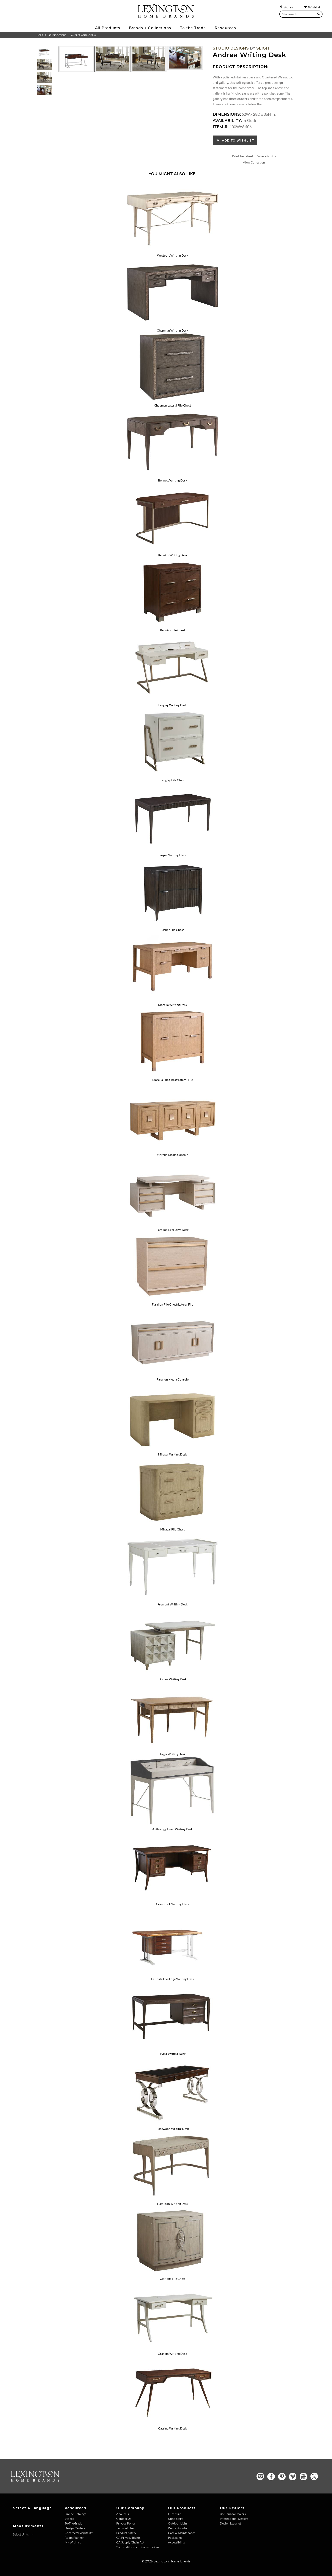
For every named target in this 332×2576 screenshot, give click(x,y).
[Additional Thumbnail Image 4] (44, 90)
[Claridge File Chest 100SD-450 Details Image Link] (173, 2273)
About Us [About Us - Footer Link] (122, 2514)
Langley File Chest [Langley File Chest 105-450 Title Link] (172, 780)
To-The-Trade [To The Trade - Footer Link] (73, 2523)
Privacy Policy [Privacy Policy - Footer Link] (125, 2523)
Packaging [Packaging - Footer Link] (175, 2537)
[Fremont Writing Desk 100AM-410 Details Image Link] (173, 1598)
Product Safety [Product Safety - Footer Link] (126, 2533)
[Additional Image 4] (185, 58)
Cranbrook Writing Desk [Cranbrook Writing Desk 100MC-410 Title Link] (172, 1904)
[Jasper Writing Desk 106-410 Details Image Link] (173, 849)
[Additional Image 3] (149, 59)
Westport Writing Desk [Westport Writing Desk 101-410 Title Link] (172, 255)
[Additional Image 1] (76, 59)
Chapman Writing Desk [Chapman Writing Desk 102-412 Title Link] (172, 330)
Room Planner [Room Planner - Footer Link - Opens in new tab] (74, 2537)
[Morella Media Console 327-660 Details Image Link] (173, 1149)
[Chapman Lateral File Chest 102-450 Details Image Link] (173, 399)
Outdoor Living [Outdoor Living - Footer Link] (178, 2523)
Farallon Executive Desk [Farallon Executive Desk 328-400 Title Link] (172, 1229)
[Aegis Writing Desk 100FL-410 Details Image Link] (173, 1748)
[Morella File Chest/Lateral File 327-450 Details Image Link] (173, 1074)
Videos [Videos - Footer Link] (69, 2518)
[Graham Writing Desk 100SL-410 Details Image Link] (173, 2347)
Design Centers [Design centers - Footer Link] (75, 2528)
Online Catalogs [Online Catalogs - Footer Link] (75, 2514)
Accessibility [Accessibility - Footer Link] (176, 2542)
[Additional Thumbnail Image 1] (44, 51)
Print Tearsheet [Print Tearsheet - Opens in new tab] (242, 156)
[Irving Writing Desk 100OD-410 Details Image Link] (173, 2048)
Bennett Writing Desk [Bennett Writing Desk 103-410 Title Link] (172, 480)
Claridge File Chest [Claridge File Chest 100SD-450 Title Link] (172, 2278)
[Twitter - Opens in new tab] (314, 2476)
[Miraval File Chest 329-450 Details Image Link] (173, 1523)
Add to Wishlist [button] (237, 140)
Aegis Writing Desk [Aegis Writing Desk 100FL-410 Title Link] (172, 1754)
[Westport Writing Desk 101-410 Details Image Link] (173, 249)
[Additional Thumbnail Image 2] (44, 64)
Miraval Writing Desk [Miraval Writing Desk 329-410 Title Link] (172, 1454)
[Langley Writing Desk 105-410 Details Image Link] (173, 699)
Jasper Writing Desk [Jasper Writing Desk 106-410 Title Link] (172, 855)
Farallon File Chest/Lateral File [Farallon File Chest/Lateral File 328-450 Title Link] (172, 1304)
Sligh (262, 48)
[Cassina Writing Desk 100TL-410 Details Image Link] (173, 2422)
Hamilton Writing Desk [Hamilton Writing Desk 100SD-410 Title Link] (172, 2203)
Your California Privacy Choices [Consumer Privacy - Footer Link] (137, 2547)
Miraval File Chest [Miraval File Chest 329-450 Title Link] (172, 1529)
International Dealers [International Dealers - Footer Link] (234, 2518)
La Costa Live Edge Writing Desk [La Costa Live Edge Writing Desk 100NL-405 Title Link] (172, 1979)
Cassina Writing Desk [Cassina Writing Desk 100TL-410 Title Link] (172, 2428)
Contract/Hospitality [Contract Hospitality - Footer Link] (79, 2533)
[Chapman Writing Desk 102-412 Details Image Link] (173, 324)
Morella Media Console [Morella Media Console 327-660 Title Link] (172, 1154)
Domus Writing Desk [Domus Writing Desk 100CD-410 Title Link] (173, 1679)
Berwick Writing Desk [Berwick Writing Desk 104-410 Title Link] (172, 555)
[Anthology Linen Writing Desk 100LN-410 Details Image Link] (173, 1823)
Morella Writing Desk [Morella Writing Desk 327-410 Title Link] (172, 1005)
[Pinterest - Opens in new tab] (282, 2476)
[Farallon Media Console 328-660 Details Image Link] (173, 1373)
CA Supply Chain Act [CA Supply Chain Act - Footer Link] (130, 2542)
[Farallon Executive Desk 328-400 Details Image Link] (173, 1224)
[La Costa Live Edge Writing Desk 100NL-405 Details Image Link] (173, 1973)
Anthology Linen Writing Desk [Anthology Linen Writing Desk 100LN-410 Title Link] (172, 1829)
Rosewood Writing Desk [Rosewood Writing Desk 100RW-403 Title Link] (172, 2128)
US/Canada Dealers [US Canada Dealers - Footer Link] (233, 2514)
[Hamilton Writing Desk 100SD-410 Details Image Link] (173, 2198)
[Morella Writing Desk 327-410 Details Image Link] (173, 999)
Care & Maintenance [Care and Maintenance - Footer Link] (181, 2533)
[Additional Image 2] (112, 59)
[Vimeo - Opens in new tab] (292, 2476)
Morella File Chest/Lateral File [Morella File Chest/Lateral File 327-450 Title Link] (172, 1080)
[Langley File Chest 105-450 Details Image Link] (173, 774)
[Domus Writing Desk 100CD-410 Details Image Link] (173, 1673)
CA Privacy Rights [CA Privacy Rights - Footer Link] (128, 2537)
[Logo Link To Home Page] (166, 16)
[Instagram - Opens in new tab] (260, 2476)
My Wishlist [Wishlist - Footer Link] (73, 2542)
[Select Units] (23, 2534)
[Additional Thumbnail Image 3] (44, 77)
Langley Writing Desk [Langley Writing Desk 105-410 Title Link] (172, 705)
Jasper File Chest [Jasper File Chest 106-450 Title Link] (172, 930)
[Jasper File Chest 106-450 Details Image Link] (173, 924)
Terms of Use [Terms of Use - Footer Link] (125, 2528)
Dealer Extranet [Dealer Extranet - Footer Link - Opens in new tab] (230, 2523)
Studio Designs (57, 35)
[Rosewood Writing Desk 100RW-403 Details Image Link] (173, 2123)
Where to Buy (266, 156)
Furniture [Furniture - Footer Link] (174, 2514)
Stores (286, 7)
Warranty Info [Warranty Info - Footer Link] (177, 2528)
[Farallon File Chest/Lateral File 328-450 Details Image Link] (173, 1299)
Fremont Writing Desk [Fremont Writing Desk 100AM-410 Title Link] (172, 1604)
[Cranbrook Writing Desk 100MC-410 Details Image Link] (173, 1898)
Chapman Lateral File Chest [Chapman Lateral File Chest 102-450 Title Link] (172, 405)
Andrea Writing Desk (83, 35)
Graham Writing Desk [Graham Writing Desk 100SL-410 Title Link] (172, 2353)
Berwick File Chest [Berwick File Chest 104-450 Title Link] (172, 630)
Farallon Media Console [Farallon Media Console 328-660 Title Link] (173, 1379)
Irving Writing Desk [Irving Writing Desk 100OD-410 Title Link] (172, 2054)
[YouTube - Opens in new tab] (303, 2476)
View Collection (254, 162)
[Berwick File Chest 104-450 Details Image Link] (173, 624)
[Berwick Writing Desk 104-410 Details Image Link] (173, 549)
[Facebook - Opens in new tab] (271, 2476)
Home (40, 35)
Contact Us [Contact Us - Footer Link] (123, 2518)
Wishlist (312, 7)
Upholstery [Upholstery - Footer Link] (175, 2518)
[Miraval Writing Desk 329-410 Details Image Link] (173, 1448)
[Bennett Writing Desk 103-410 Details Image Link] (173, 474)
